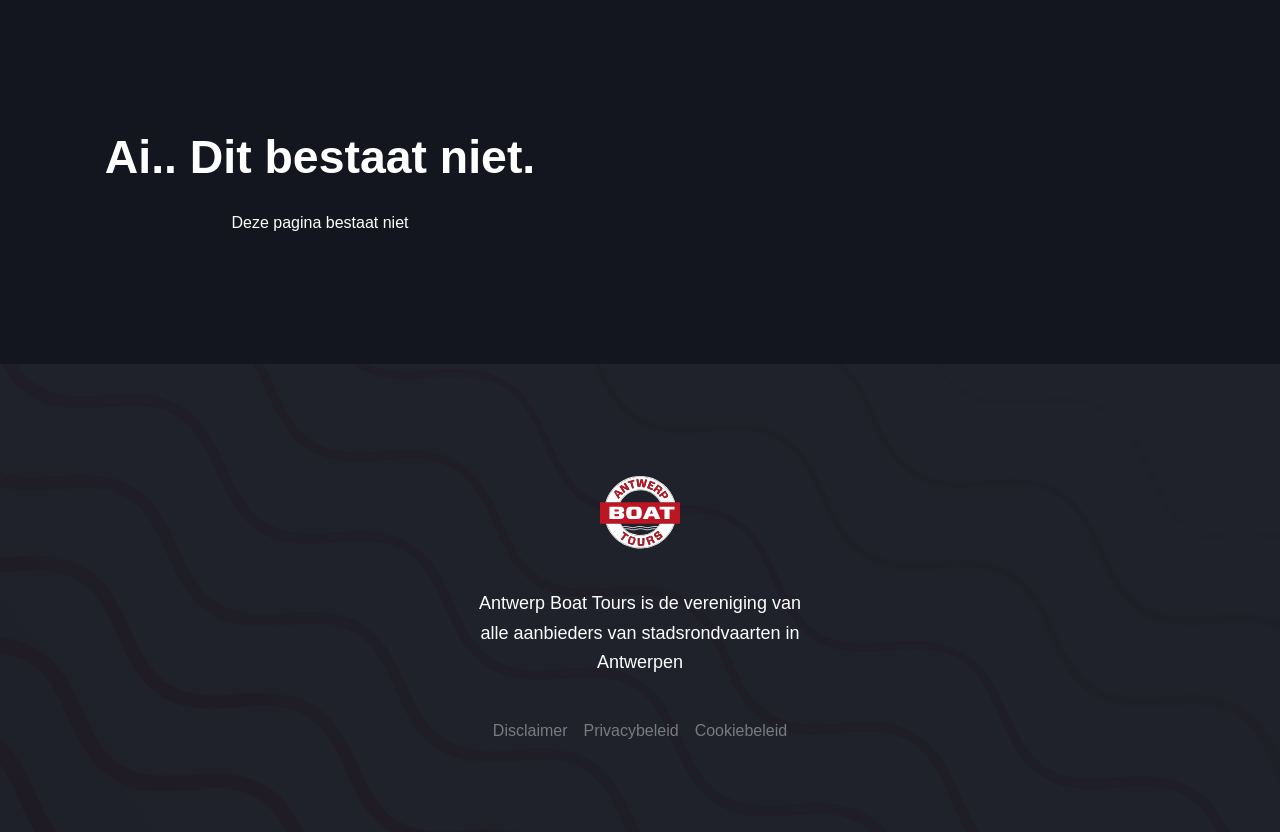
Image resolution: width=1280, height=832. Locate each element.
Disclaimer (530, 730)
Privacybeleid (631, 730)
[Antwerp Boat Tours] (640, 512)
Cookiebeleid (741, 730)
